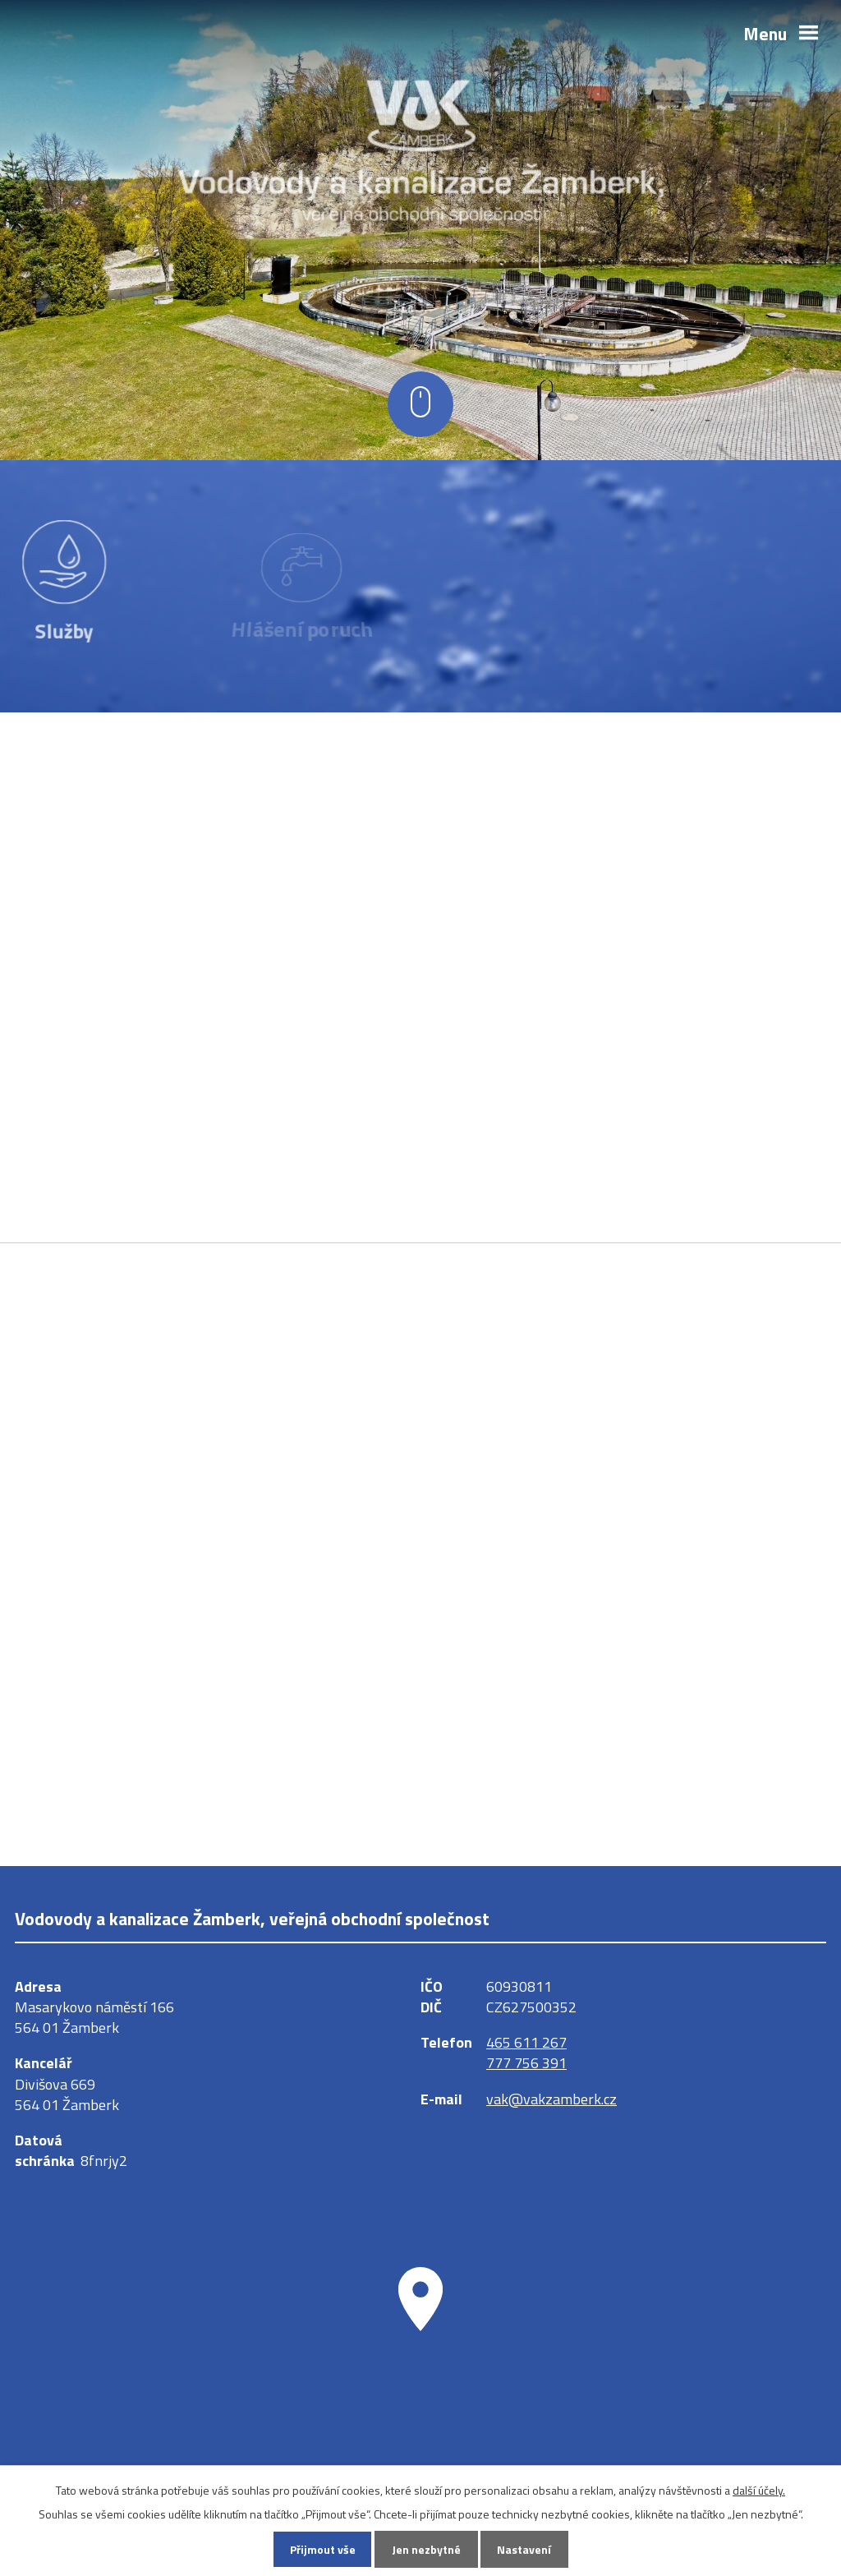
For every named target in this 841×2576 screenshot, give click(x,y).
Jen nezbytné (426, 2549)
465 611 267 (526, 2042)
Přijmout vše (323, 2549)
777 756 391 (526, 2063)
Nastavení (524, 2549)
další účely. (759, 2489)
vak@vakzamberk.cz (551, 2099)
